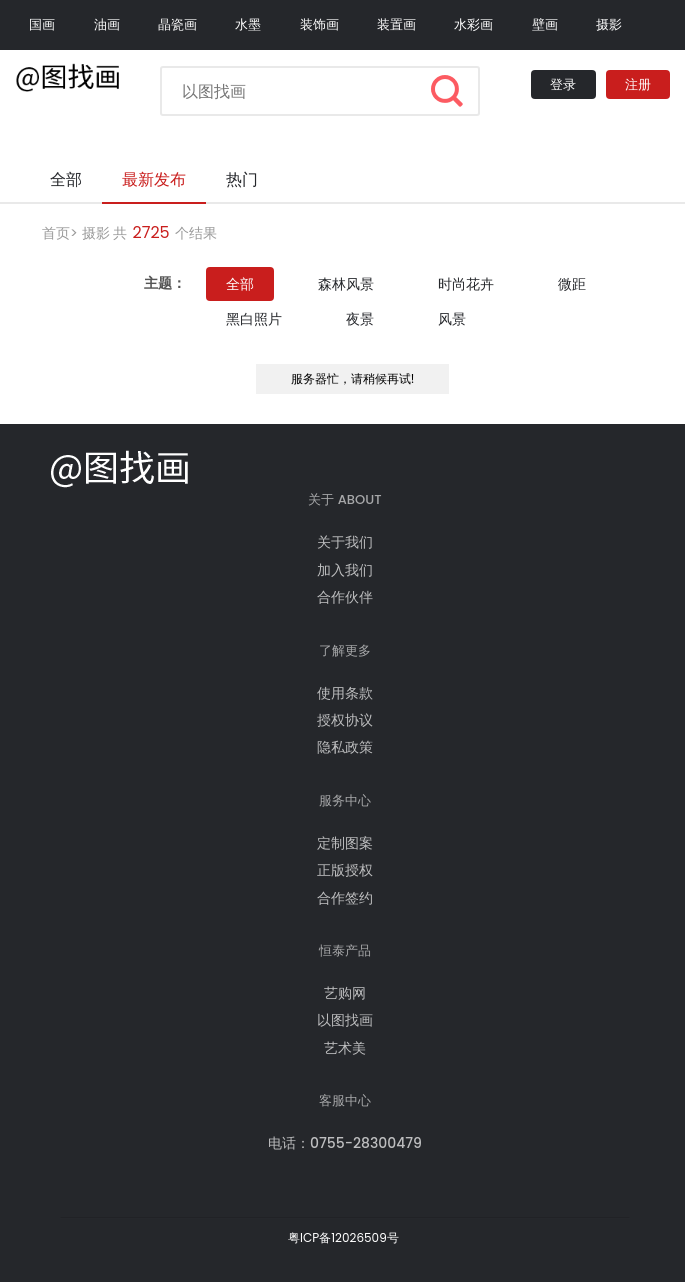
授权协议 (345, 720)
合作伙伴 (345, 597)
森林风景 (346, 284)
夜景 (360, 319)
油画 (107, 24)
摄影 (609, 24)
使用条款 (345, 693)
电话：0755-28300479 (345, 1143)
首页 (56, 233)
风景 (452, 319)
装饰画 (319, 24)
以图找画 (345, 1020)
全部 (240, 284)
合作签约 (345, 898)
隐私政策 (345, 747)
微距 (572, 284)
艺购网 (345, 993)
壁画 (545, 24)
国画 (42, 24)
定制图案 (345, 843)
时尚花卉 (466, 284)
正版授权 (345, 870)
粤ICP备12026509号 (343, 1237)
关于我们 (345, 542)
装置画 (396, 24)
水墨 (248, 24)
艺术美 (345, 1048)
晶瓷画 (177, 24)
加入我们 (345, 570)
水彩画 (473, 24)
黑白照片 (254, 319)
